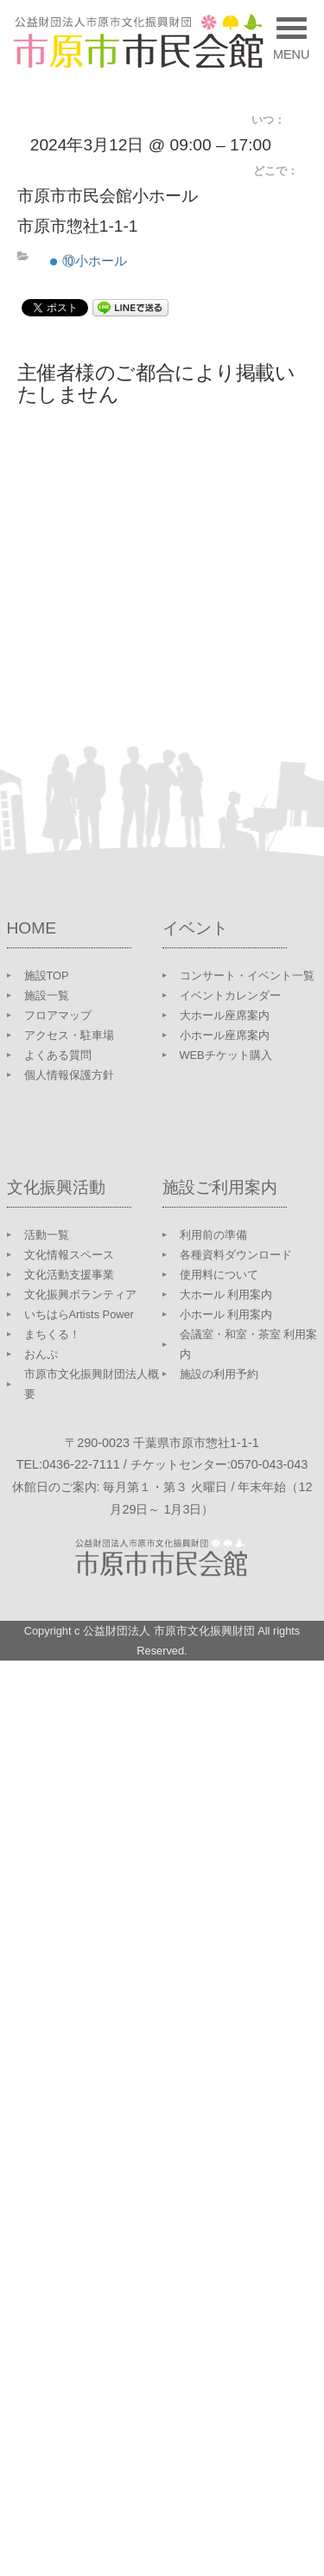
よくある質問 (58, 1055)
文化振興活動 (56, 1187)
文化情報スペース (69, 1254)
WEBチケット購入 (226, 1055)
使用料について (219, 1274)
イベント (195, 928)
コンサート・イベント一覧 (247, 975)
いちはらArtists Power (79, 1314)
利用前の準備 (213, 1234)
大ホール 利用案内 (226, 1294)
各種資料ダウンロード (236, 1254)
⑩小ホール (88, 260)
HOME (32, 928)
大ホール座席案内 (225, 1015)
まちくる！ (52, 1334)
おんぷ (41, 1354)
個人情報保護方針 (69, 1074)
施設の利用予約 (219, 1374)
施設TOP (46, 975)
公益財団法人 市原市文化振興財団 (169, 1630)
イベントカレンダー (230, 995)
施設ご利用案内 (219, 1187)
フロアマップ (58, 1015)
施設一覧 (46, 995)
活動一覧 (46, 1234)
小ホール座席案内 (225, 1035)
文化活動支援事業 (69, 1274)
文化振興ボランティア (80, 1294)
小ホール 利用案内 (226, 1314)
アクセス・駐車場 (69, 1035)
